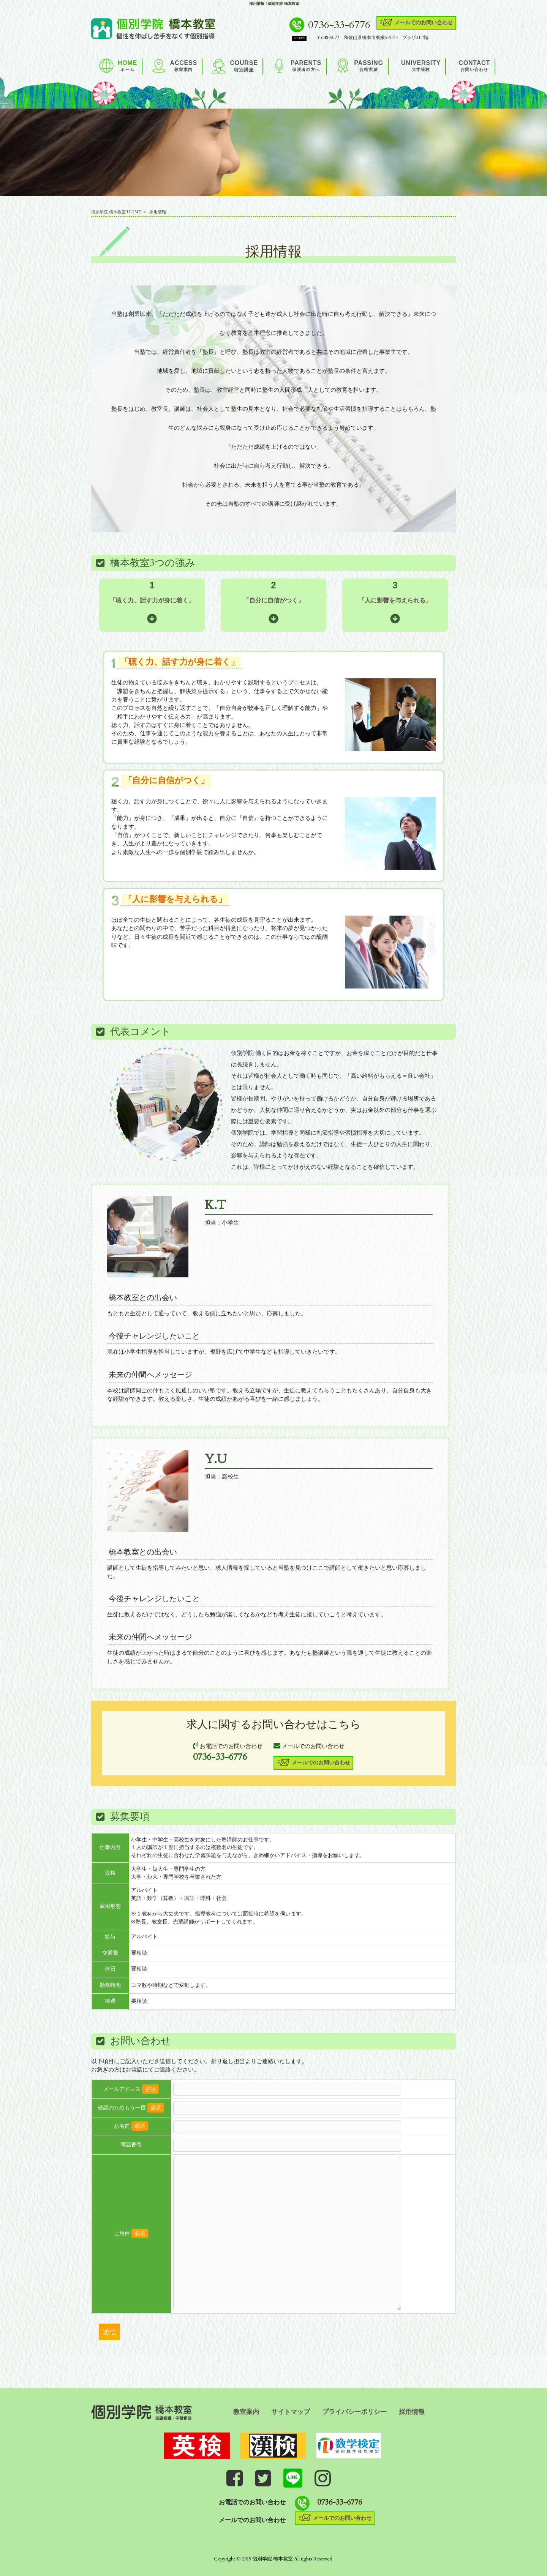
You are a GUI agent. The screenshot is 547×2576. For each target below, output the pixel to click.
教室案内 (246, 2411)
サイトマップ (290, 2411)
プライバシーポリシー (354, 2411)
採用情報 (412, 2411)
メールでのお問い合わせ (416, 22)
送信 (109, 2332)
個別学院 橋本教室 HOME (116, 212)
